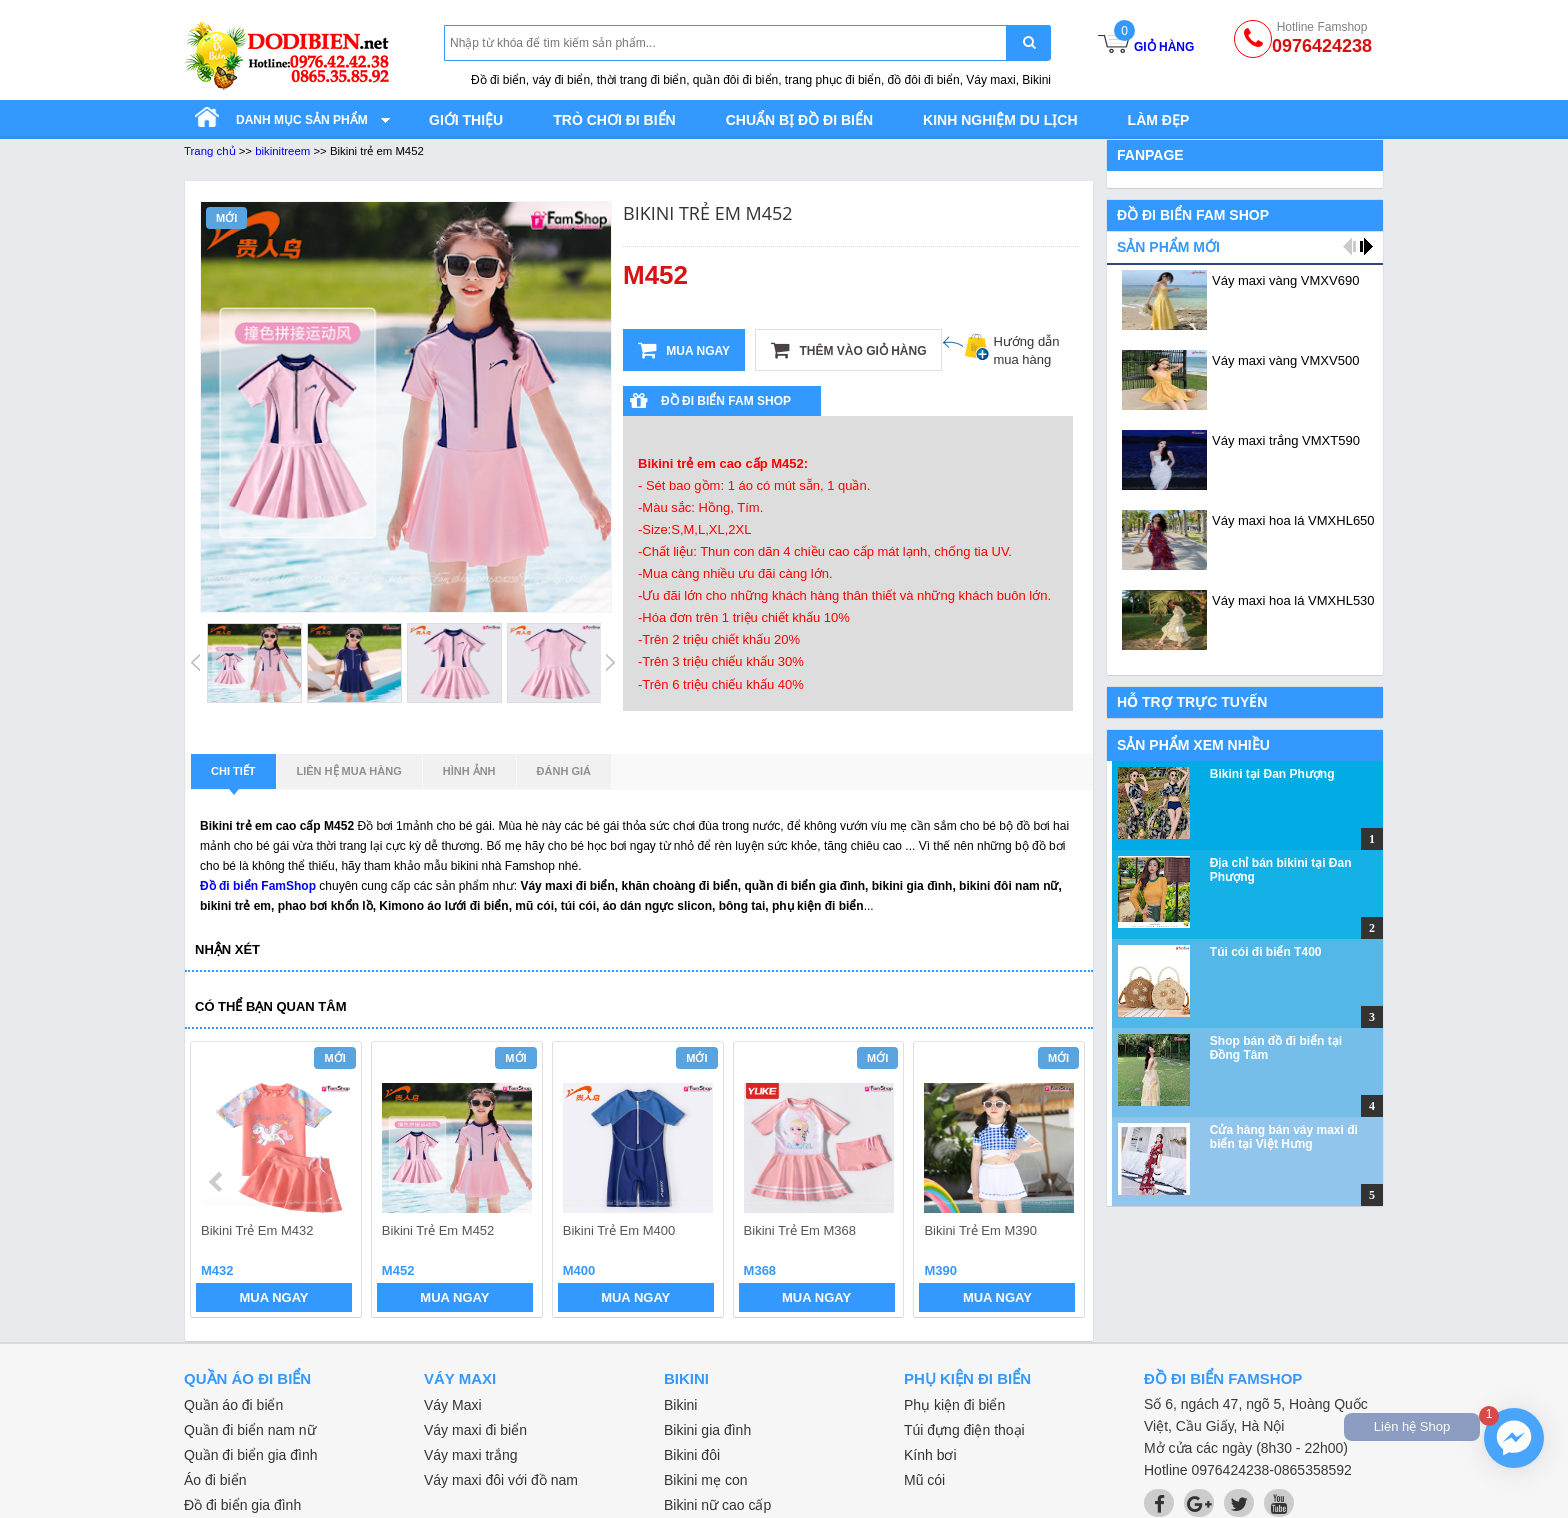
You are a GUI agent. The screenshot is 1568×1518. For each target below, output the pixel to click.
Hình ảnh (469, 771)
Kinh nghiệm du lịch (1000, 120)
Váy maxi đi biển (475, 1430)
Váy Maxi (453, 1405)
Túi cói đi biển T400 (1266, 952)
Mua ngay (684, 350)
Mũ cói (924, 1480)
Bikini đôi (692, 1455)
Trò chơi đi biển (614, 120)
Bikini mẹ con (705, 1480)
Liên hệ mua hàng (349, 771)
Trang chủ (210, 151)
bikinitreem (282, 151)
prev (217, 1182)
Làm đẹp (1159, 120)
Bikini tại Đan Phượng (1272, 774)
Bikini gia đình (707, 1430)
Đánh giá (564, 771)
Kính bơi (930, 1455)
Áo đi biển (215, 1480)
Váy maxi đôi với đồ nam (501, 1480)
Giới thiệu (466, 120)
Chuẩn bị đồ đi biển (799, 120)
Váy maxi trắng (471, 1455)
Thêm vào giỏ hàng (848, 350)
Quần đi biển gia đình (251, 1455)
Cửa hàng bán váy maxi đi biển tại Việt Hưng (1284, 1137)
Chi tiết (233, 777)
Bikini (680, 1405)
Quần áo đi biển (233, 1405)
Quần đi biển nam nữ (250, 1430)
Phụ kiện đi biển (954, 1405)
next (1060, 1182)
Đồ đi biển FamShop (258, 886)
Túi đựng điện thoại (964, 1430)
